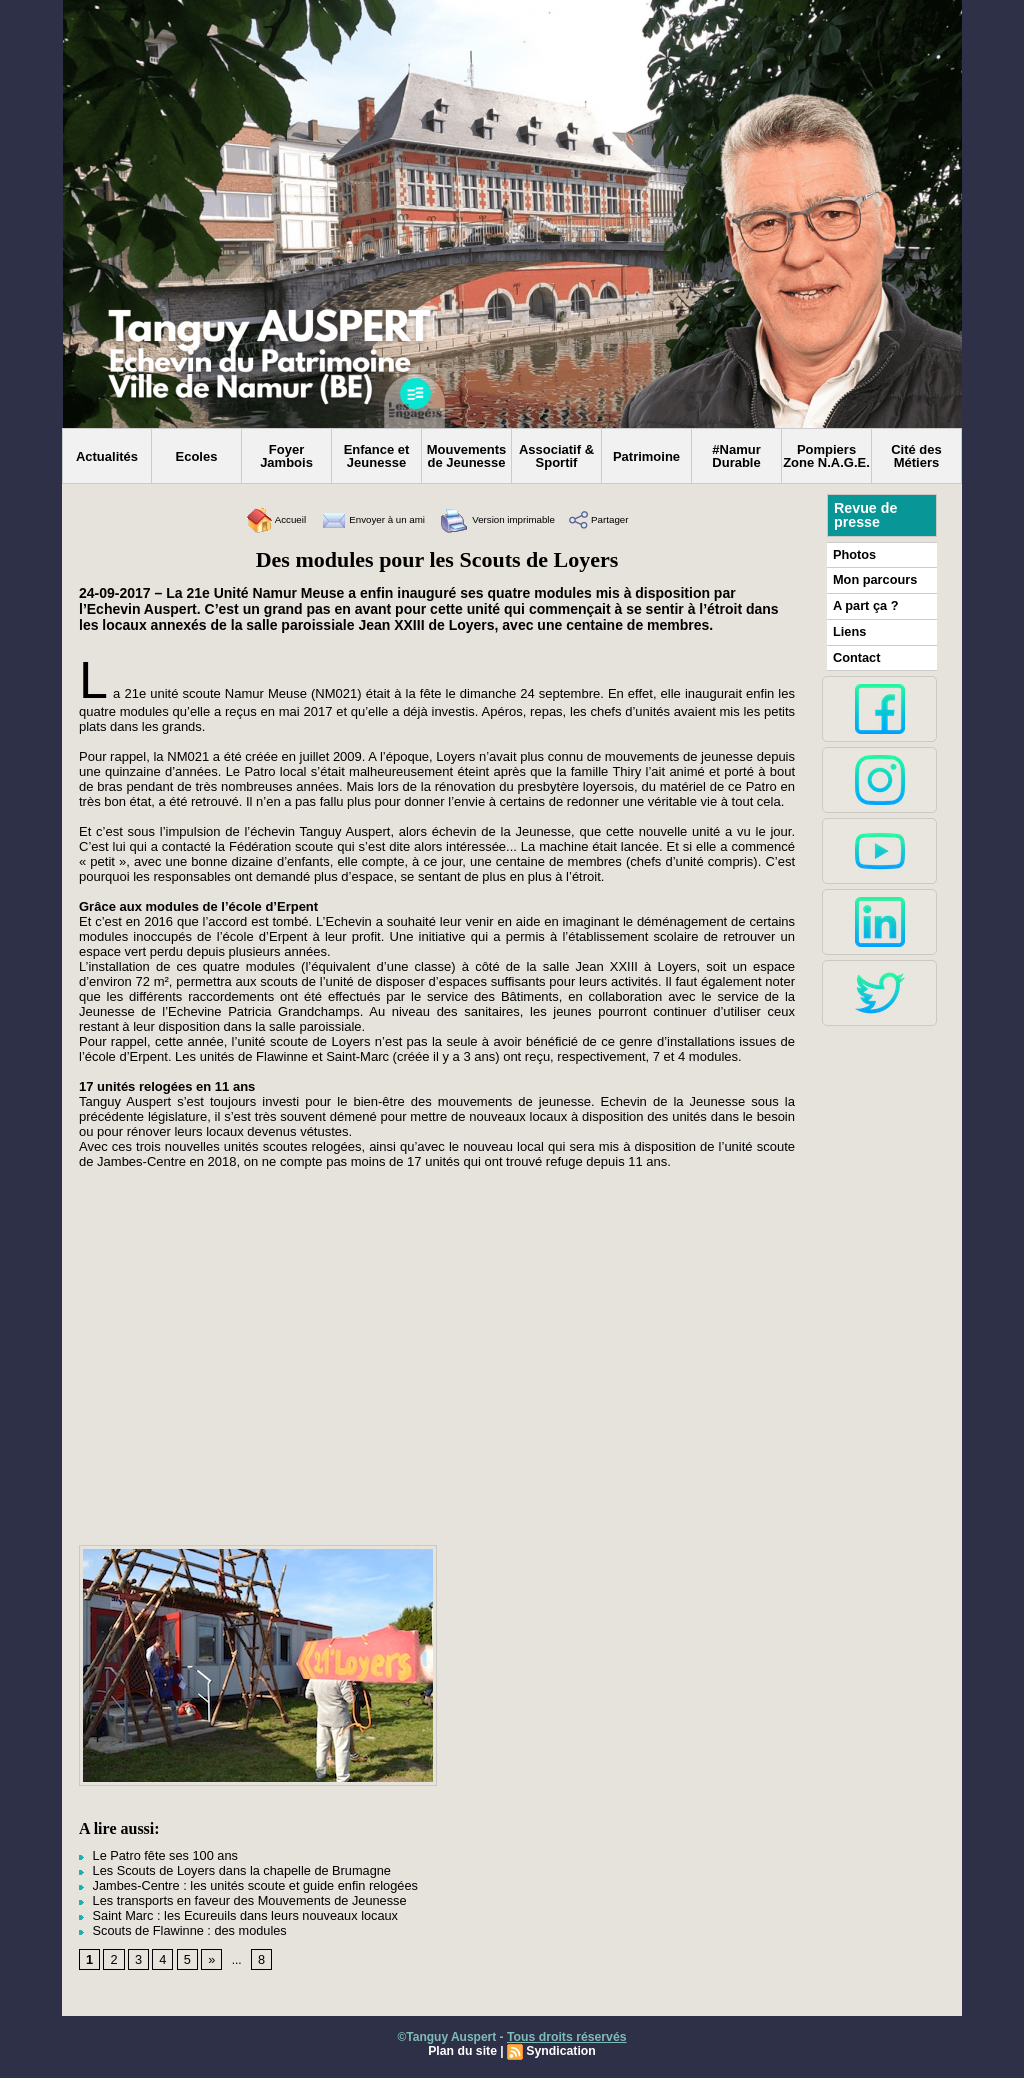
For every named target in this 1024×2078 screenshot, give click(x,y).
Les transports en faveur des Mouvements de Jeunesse (233, 1897)
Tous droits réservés (566, 2031)
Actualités (107, 456)
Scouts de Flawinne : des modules (177, 1925)
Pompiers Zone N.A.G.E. (826, 456)
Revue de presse (865, 515)
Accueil (242, 519)
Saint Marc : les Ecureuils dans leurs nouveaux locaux (229, 1911)
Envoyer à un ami (357, 519)
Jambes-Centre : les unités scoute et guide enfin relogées (239, 1883)
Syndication (560, 2045)
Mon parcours (872, 579)
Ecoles (197, 456)
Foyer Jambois (286, 456)
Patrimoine (646, 456)
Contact (855, 654)
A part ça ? (864, 604)
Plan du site (463, 2045)
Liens (848, 629)
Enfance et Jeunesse (377, 456)
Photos (853, 554)
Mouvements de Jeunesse (466, 456)
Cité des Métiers (916, 456)
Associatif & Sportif (556, 456)
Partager (632, 519)
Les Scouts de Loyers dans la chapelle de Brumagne (226, 1869)
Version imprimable (509, 519)
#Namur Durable (736, 456)
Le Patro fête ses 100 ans (154, 1855)
